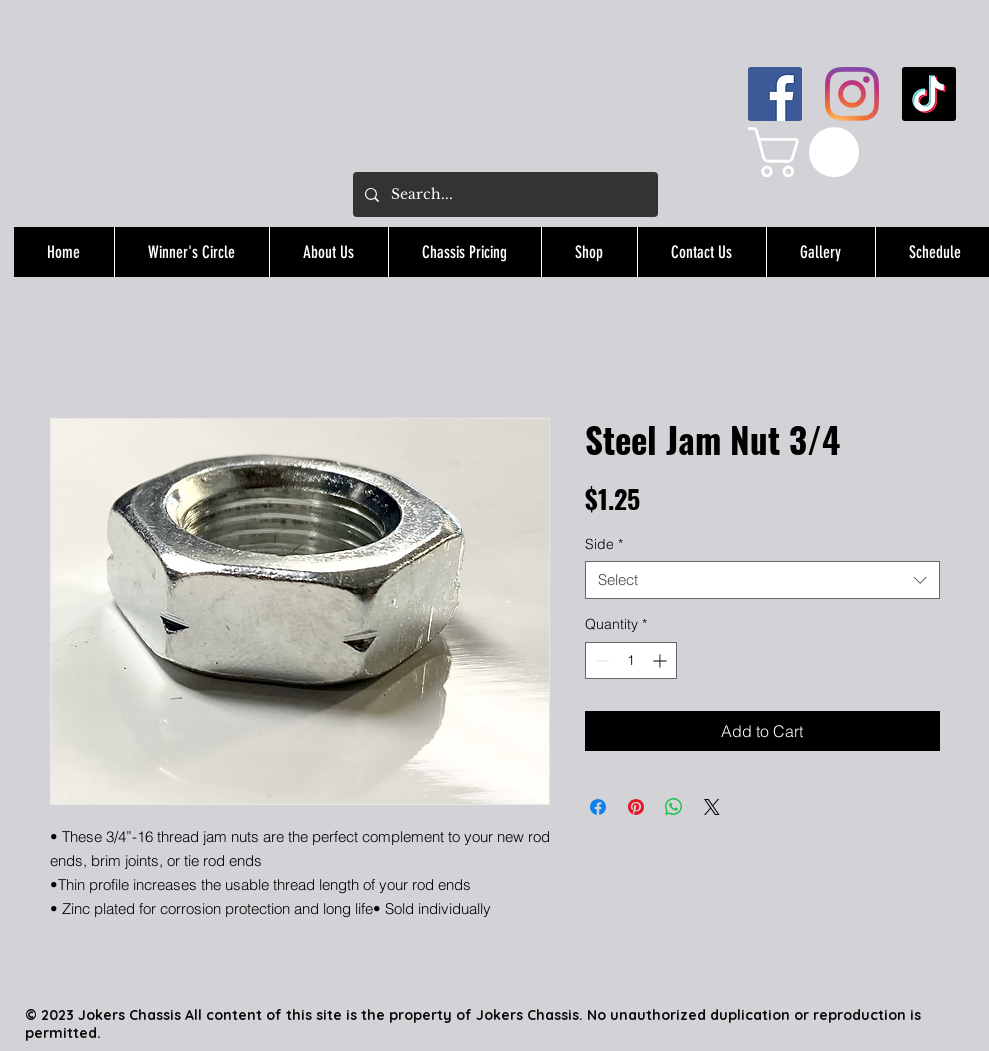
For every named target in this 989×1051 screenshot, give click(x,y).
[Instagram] (852, 94)
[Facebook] (775, 94)
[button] (809, 152)
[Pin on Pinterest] (636, 807)
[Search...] (503, 194)
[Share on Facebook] (598, 807)
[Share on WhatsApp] (674, 807)
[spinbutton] (631, 660)
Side (604, 544)
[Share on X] (712, 807)
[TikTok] (929, 94)
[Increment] (661, 660)
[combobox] (762, 580)
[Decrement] (600, 660)
